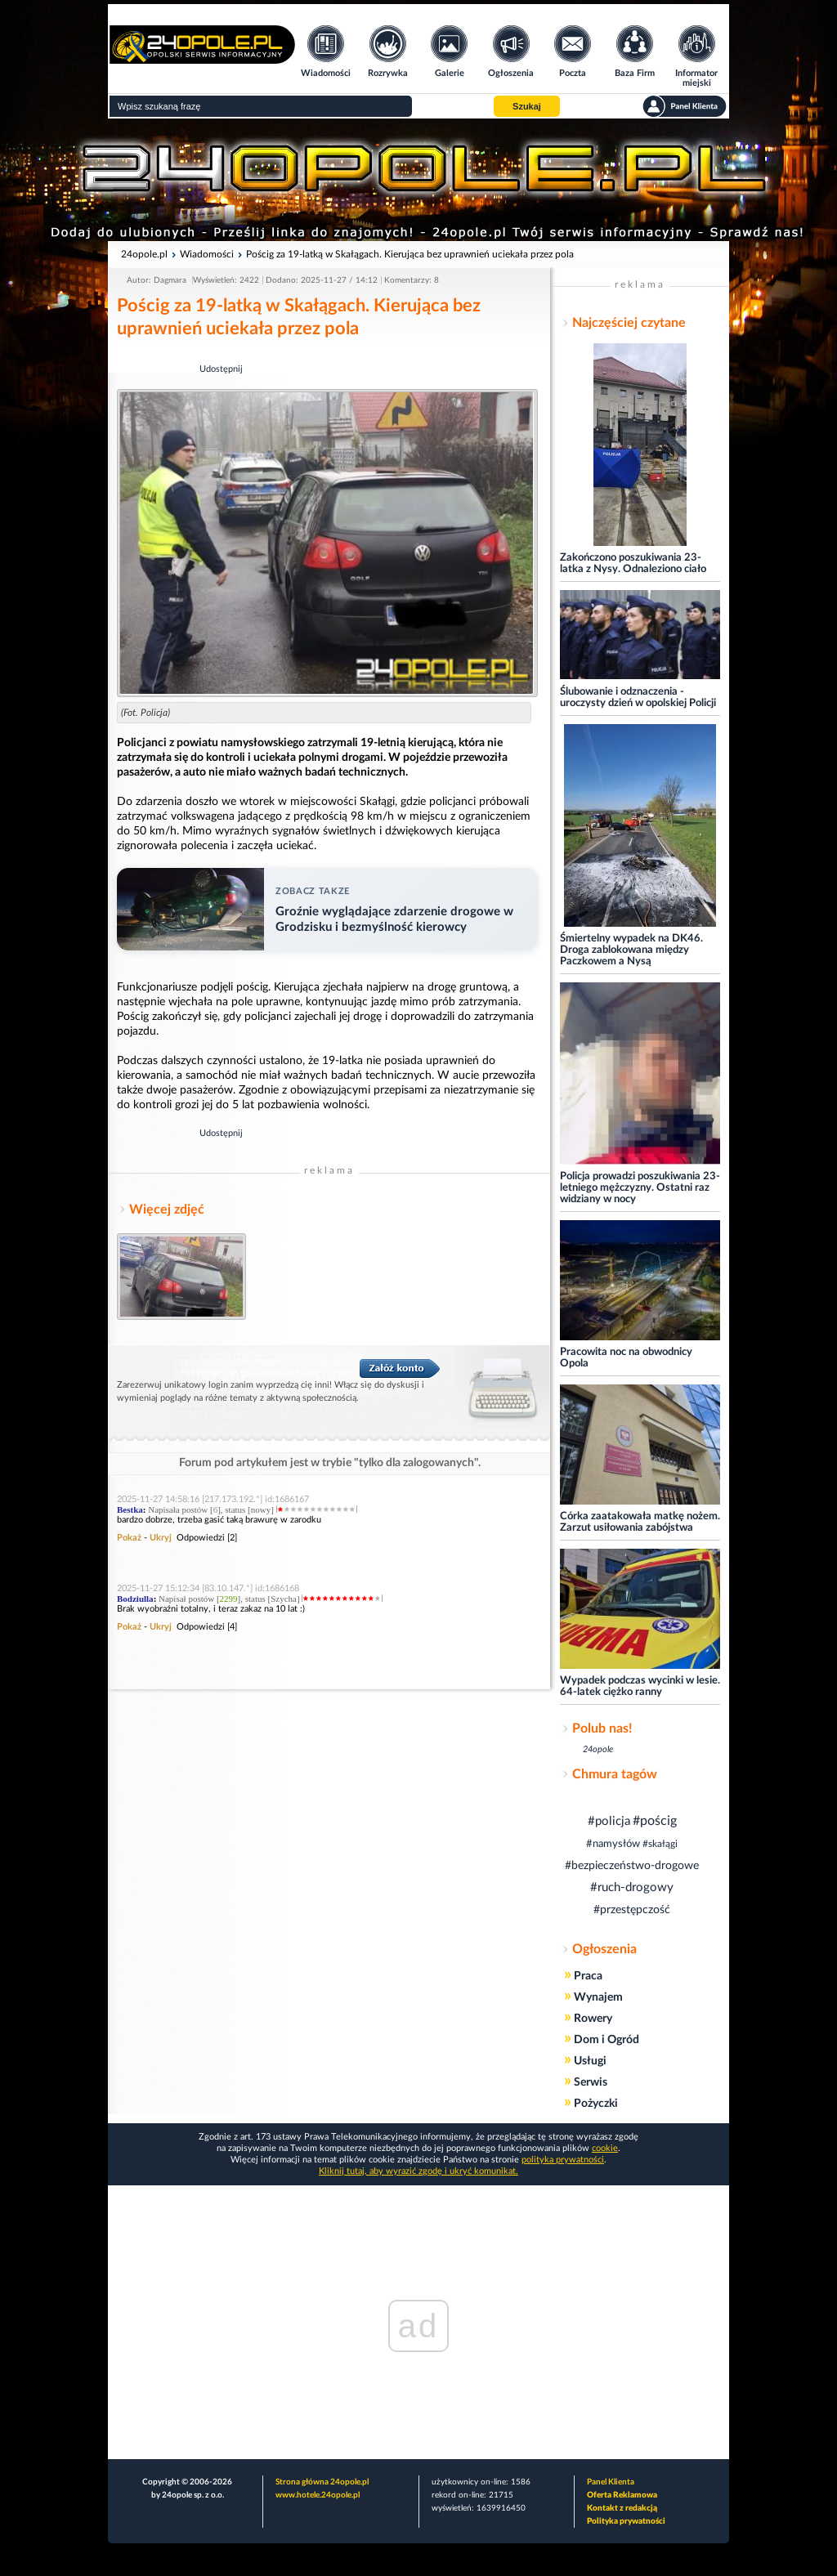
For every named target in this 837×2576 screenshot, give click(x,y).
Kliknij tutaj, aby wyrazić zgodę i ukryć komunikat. (418, 2171)
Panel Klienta (610, 2482)
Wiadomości (207, 254)
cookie (605, 2148)
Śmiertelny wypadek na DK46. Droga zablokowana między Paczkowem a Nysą (631, 950)
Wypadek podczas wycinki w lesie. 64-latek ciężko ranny (640, 1686)
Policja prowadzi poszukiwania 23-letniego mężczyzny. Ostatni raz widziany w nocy (640, 1188)
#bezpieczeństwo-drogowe (632, 1866)
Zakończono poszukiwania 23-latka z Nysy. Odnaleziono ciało (633, 563)
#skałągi (660, 1844)
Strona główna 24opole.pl (322, 2482)
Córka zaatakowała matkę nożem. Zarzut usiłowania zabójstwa (640, 1522)
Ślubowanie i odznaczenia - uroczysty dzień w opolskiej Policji (638, 697)
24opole (598, 1749)
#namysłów (613, 1844)
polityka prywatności (562, 2159)
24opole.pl (144, 254)
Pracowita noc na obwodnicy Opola (626, 1358)
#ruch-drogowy (632, 1887)
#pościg (655, 1820)
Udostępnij (221, 368)
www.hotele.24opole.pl (317, 2495)
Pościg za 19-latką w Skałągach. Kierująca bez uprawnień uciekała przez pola (410, 254)
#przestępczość (631, 1910)
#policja (609, 1821)
